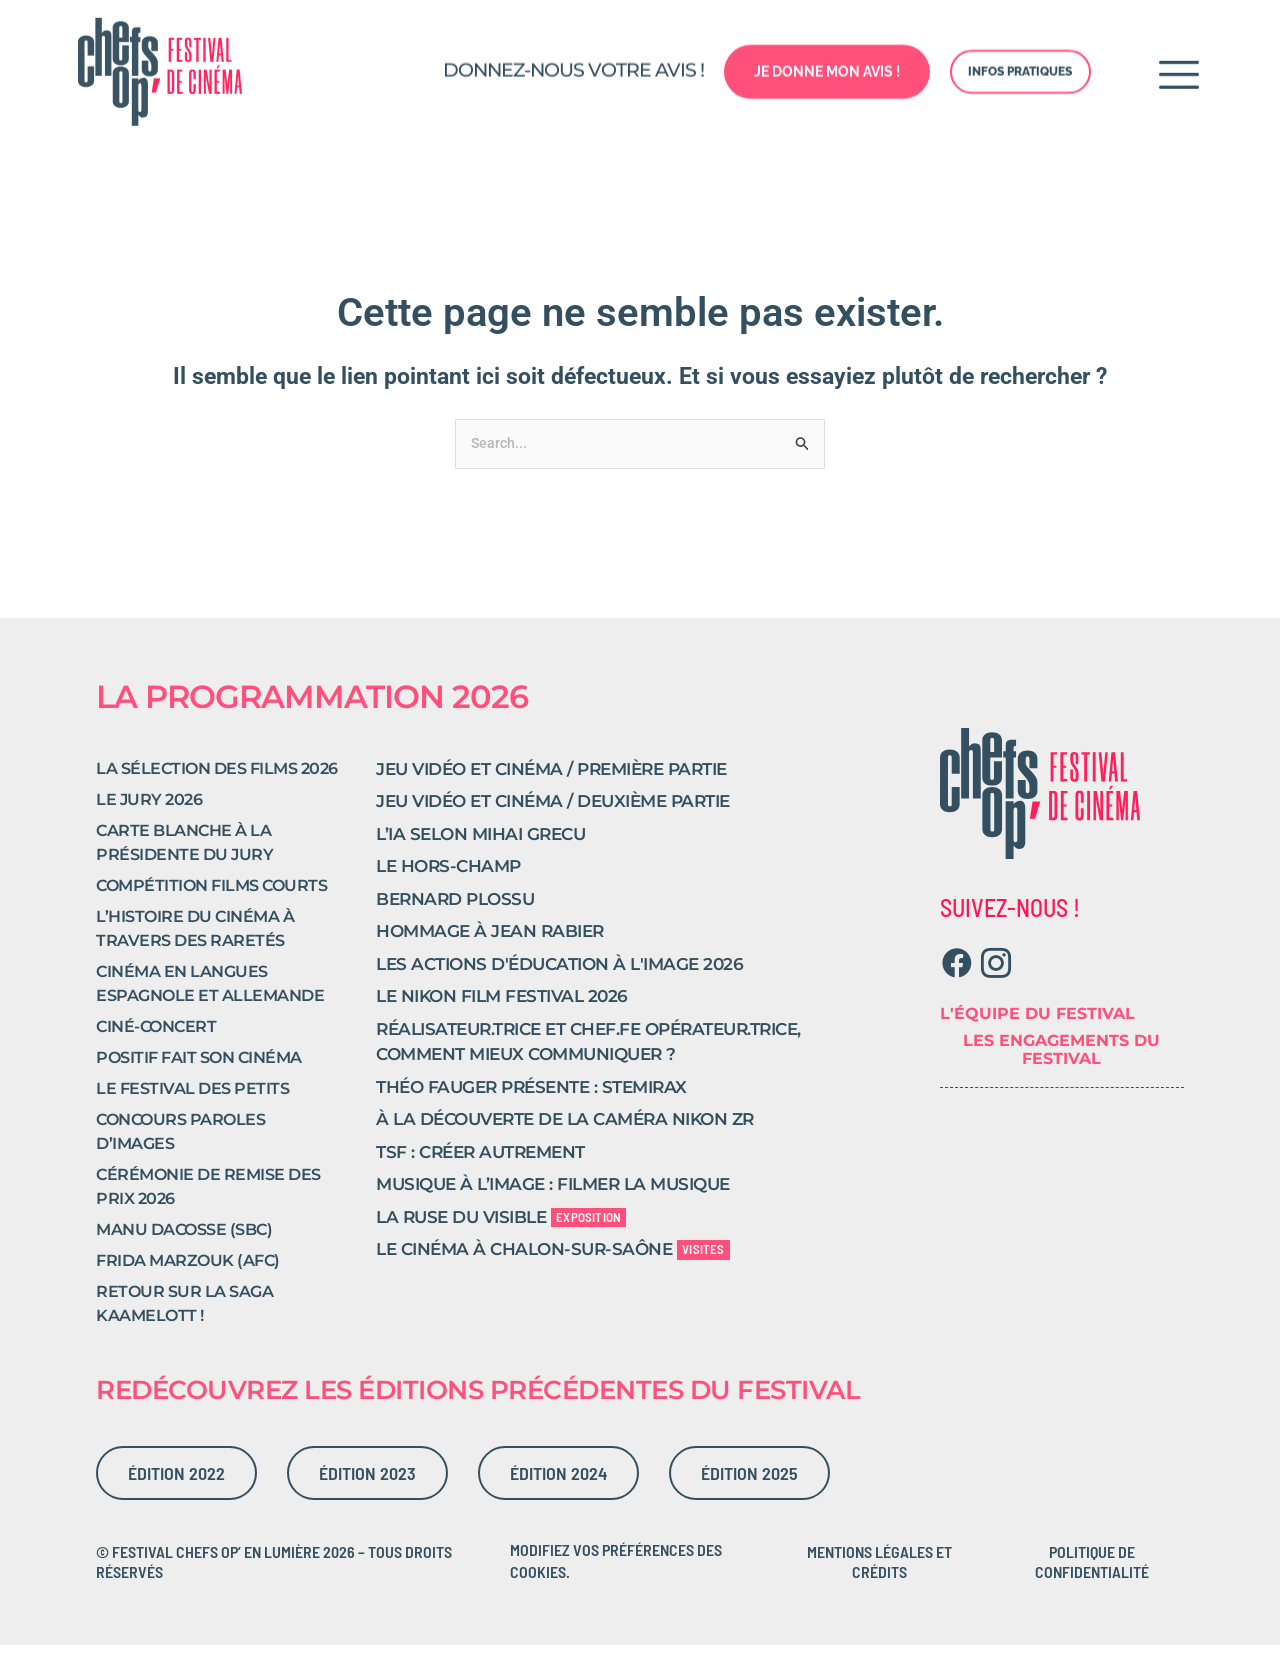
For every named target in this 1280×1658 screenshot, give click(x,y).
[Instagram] (996, 977)
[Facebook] (957, 977)
